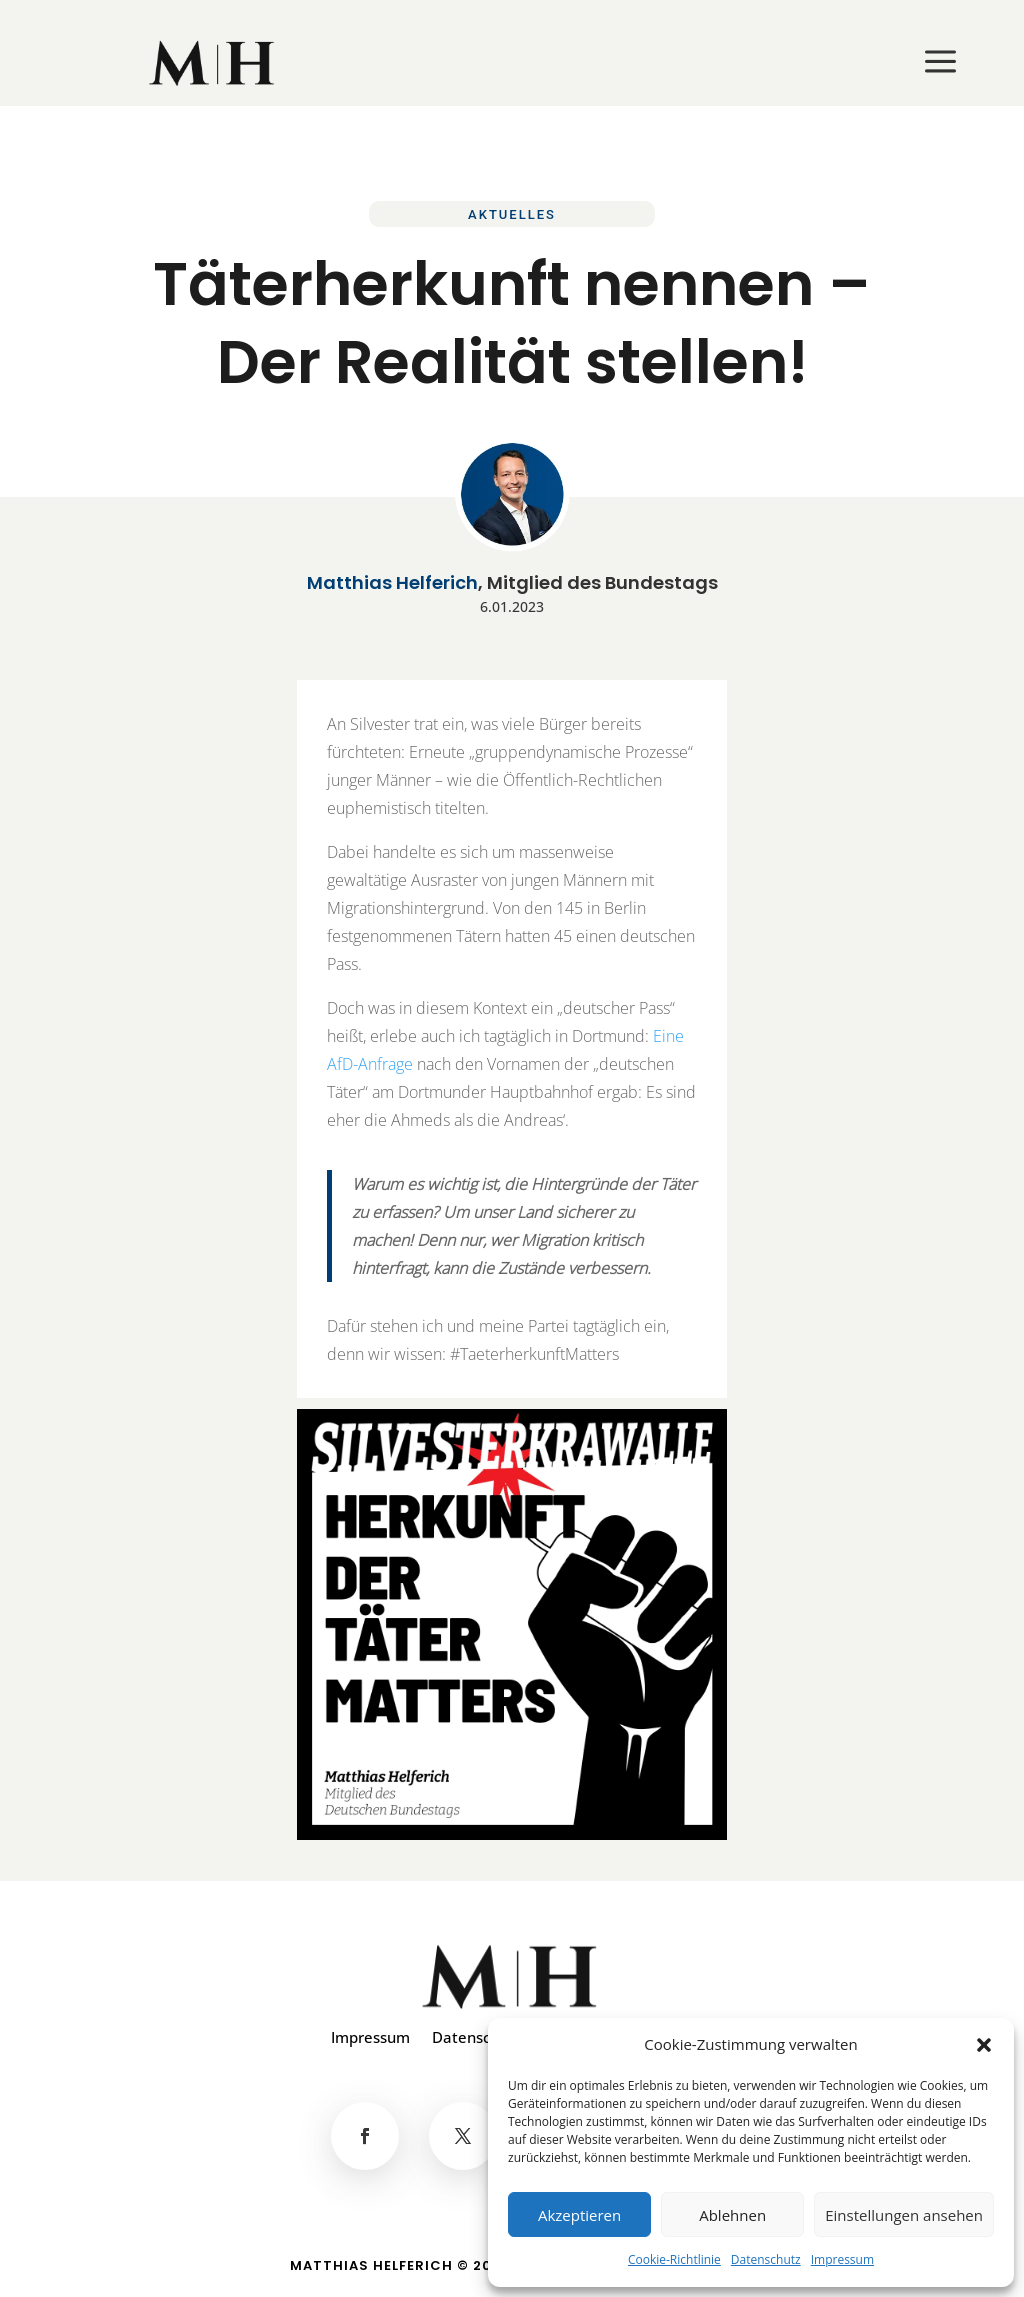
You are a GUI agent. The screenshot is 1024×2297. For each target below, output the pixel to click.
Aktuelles (512, 214)
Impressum (842, 2259)
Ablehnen (732, 2215)
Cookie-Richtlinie (674, 2259)
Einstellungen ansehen (904, 2215)
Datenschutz (766, 2259)
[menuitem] (213, 63)
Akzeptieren (579, 2215)
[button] (984, 2045)
